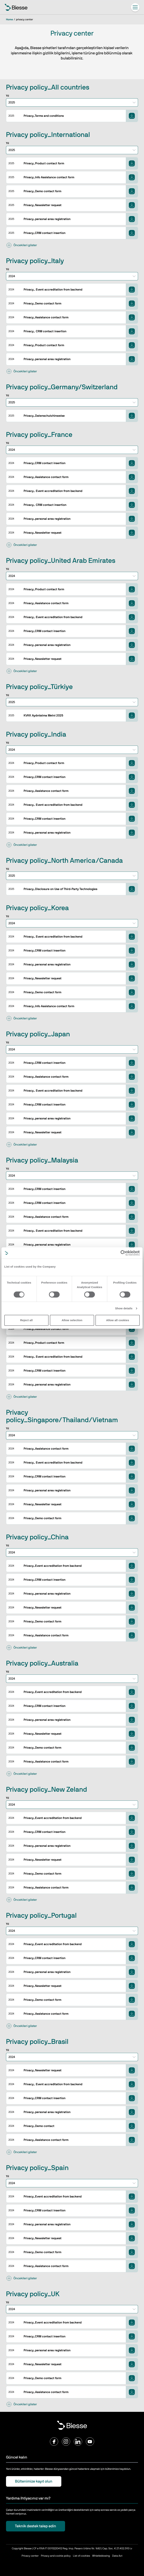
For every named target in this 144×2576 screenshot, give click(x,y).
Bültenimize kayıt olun (33, 2481)
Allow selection (72, 1320)
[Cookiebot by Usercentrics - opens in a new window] (123, 1253)
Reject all (26, 1320)
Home (9, 19)
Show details (124, 1308)
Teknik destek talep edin (35, 2526)
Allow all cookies (117, 1320)
